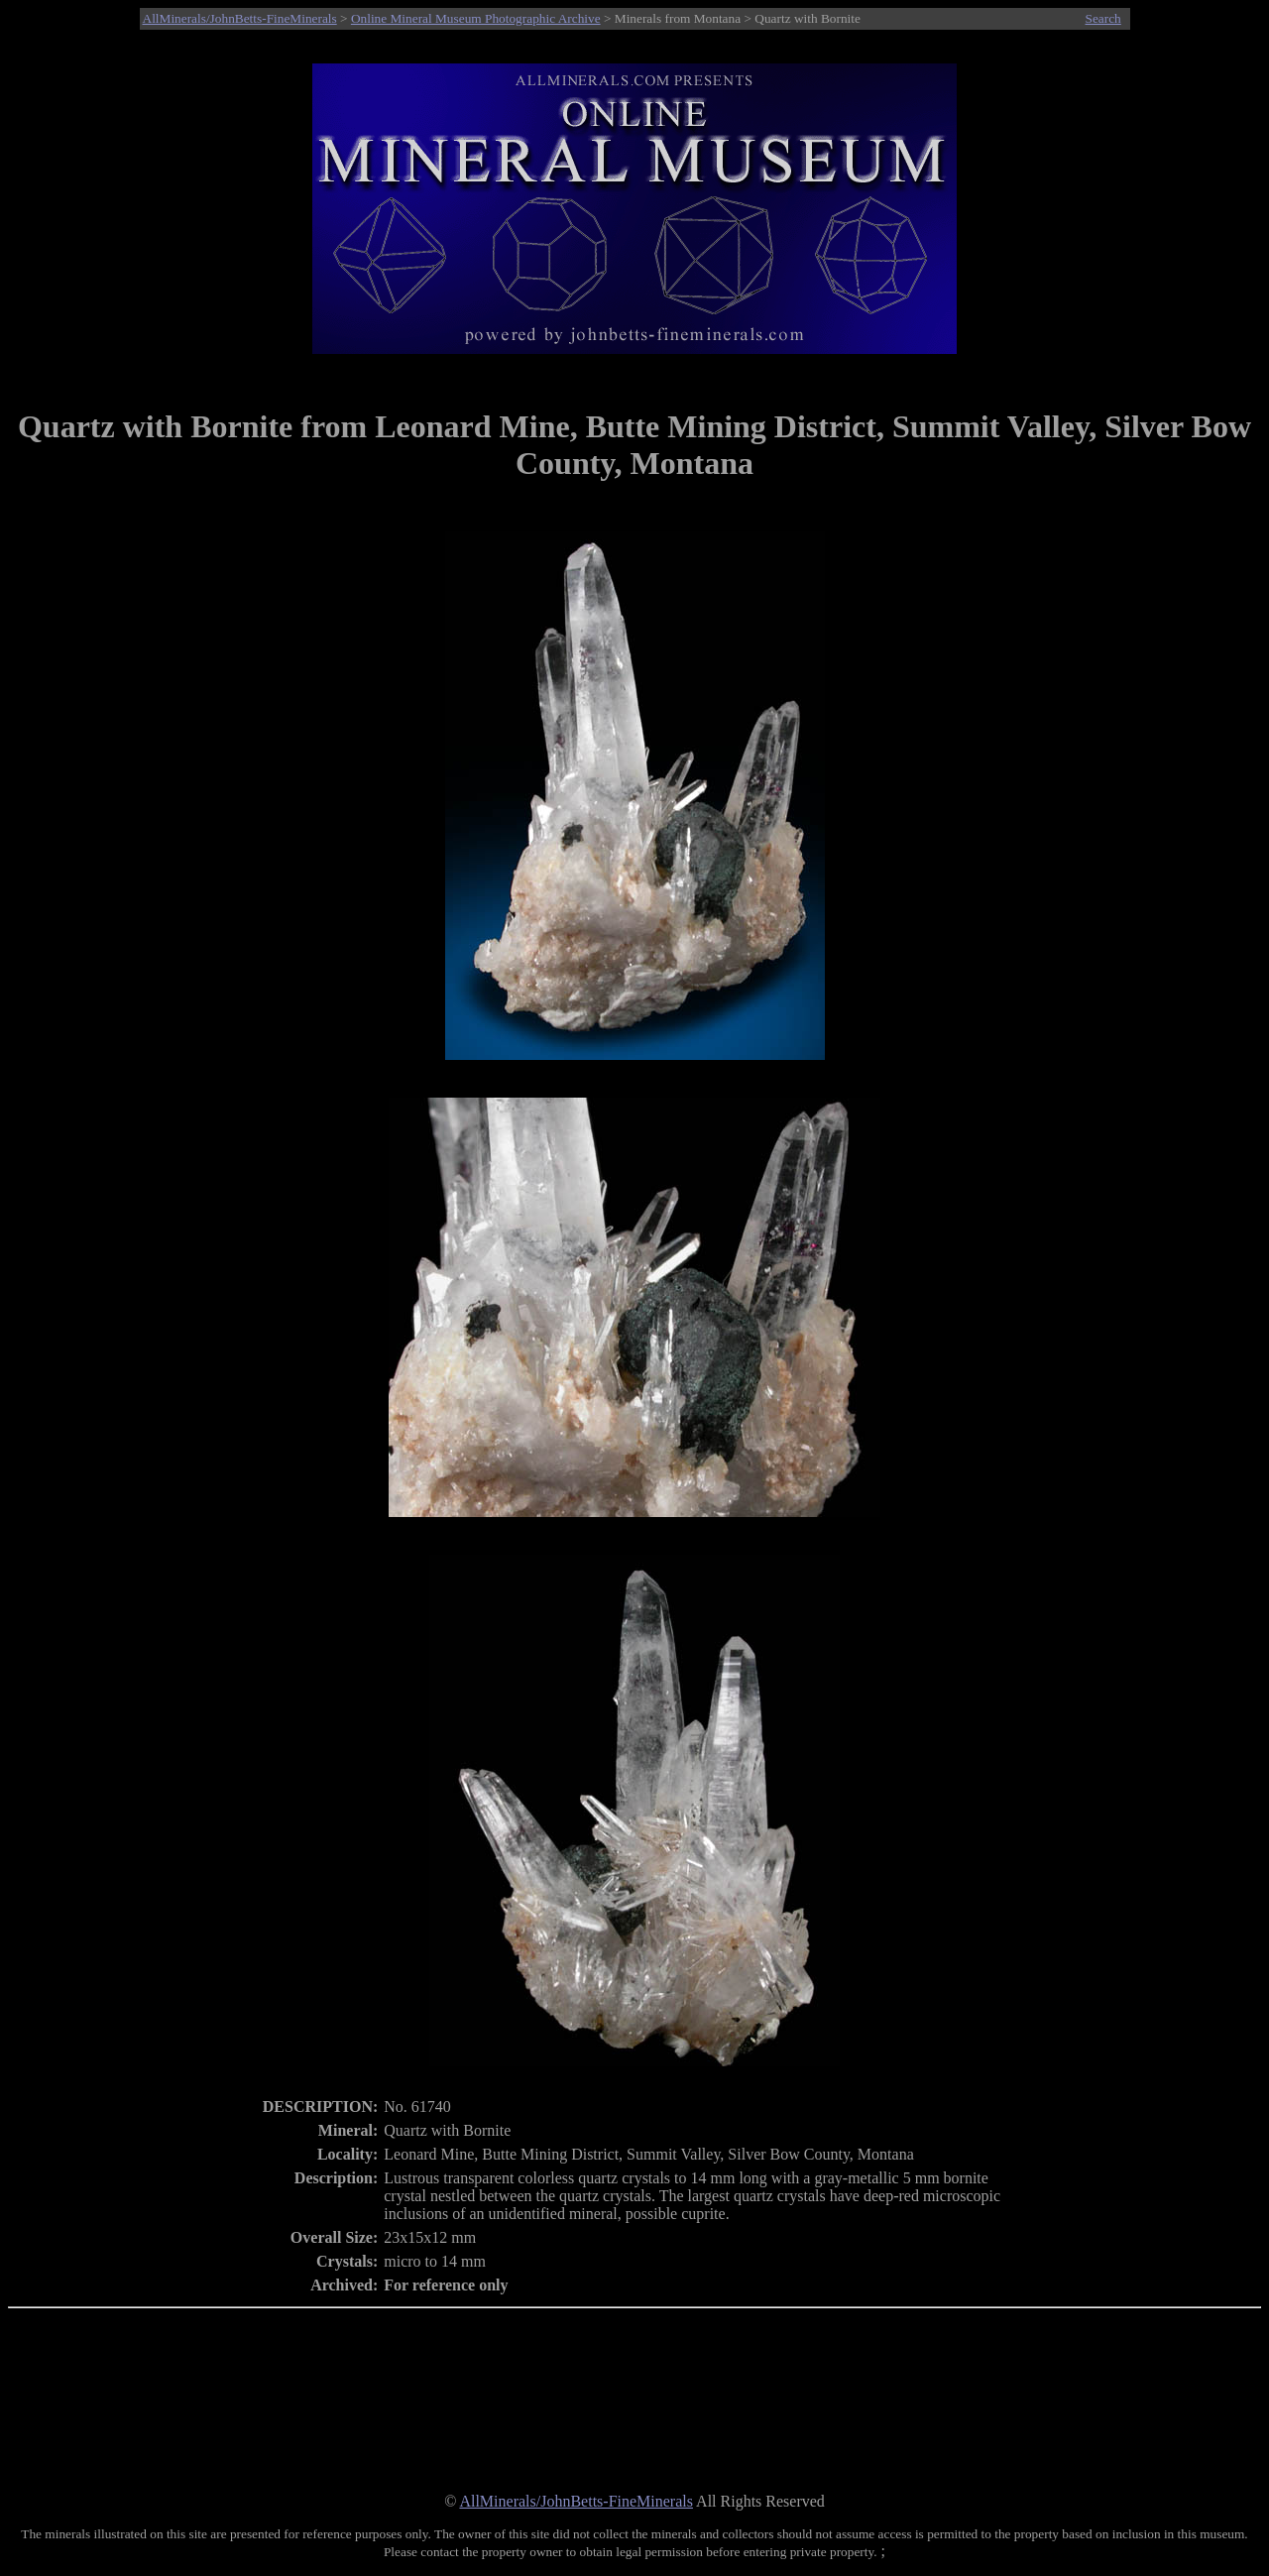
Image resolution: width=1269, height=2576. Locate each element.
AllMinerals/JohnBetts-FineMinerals (240, 18)
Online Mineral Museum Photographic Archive (476, 18)
